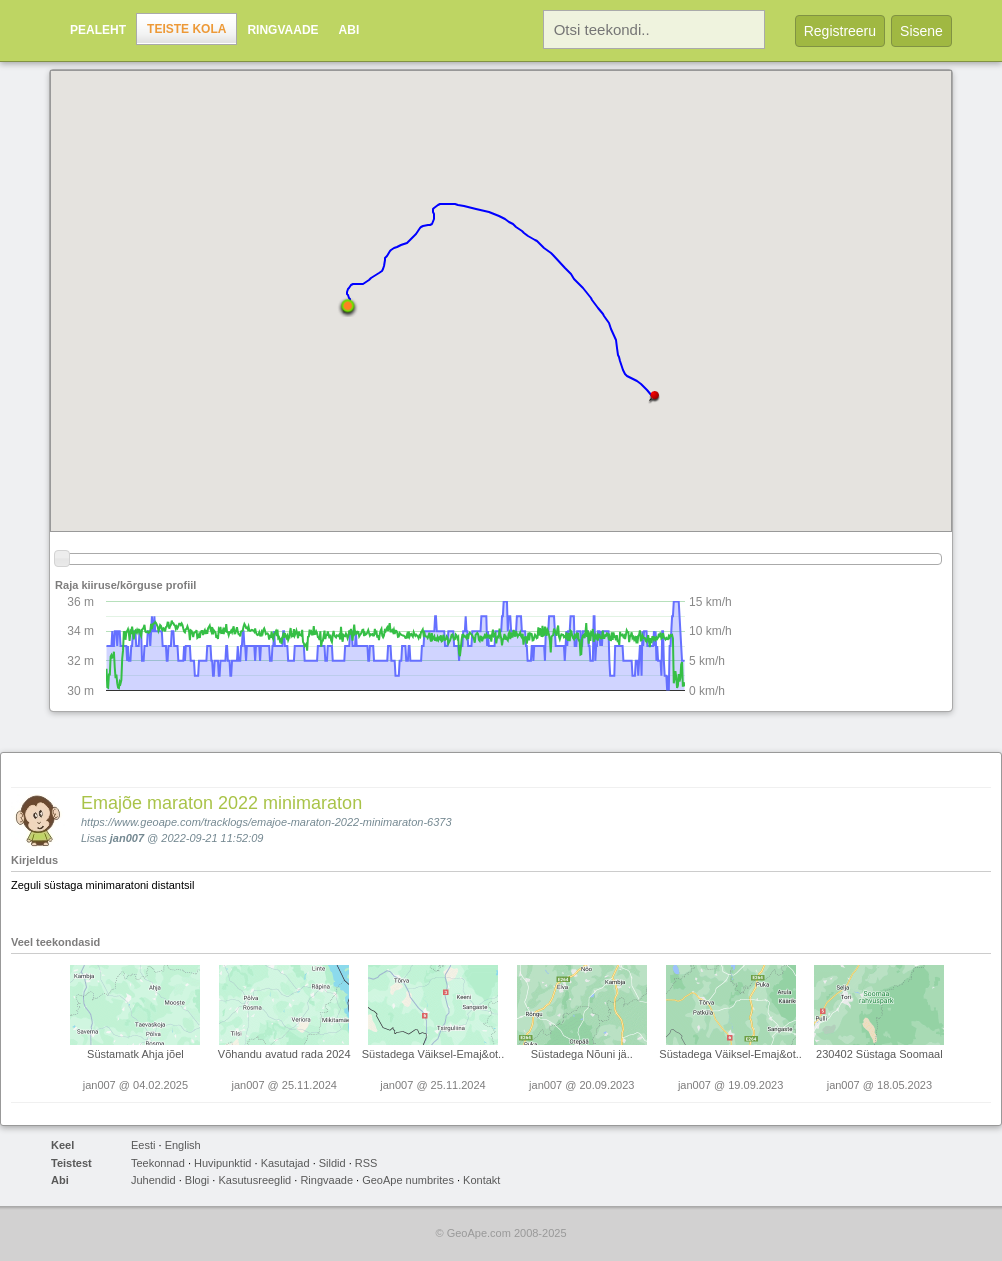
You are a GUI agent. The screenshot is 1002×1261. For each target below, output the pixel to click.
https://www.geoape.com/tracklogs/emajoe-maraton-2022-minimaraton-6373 (266, 822)
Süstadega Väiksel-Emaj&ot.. (433, 1054)
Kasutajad (285, 1163)
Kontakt (481, 1180)
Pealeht (98, 30)
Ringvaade (282, 30)
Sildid (332, 1163)
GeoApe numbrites (408, 1180)
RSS (366, 1163)
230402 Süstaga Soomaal (879, 1054)
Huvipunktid (222, 1163)
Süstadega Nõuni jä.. (582, 1054)
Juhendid (153, 1180)
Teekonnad (158, 1163)
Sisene (921, 31)
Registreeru (840, 31)
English (183, 1145)
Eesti (143, 1145)
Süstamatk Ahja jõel (135, 1054)
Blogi (197, 1180)
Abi (349, 30)
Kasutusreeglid (254, 1180)
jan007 (127, 838)
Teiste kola (186, 29)
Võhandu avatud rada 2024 (284, 1054)
